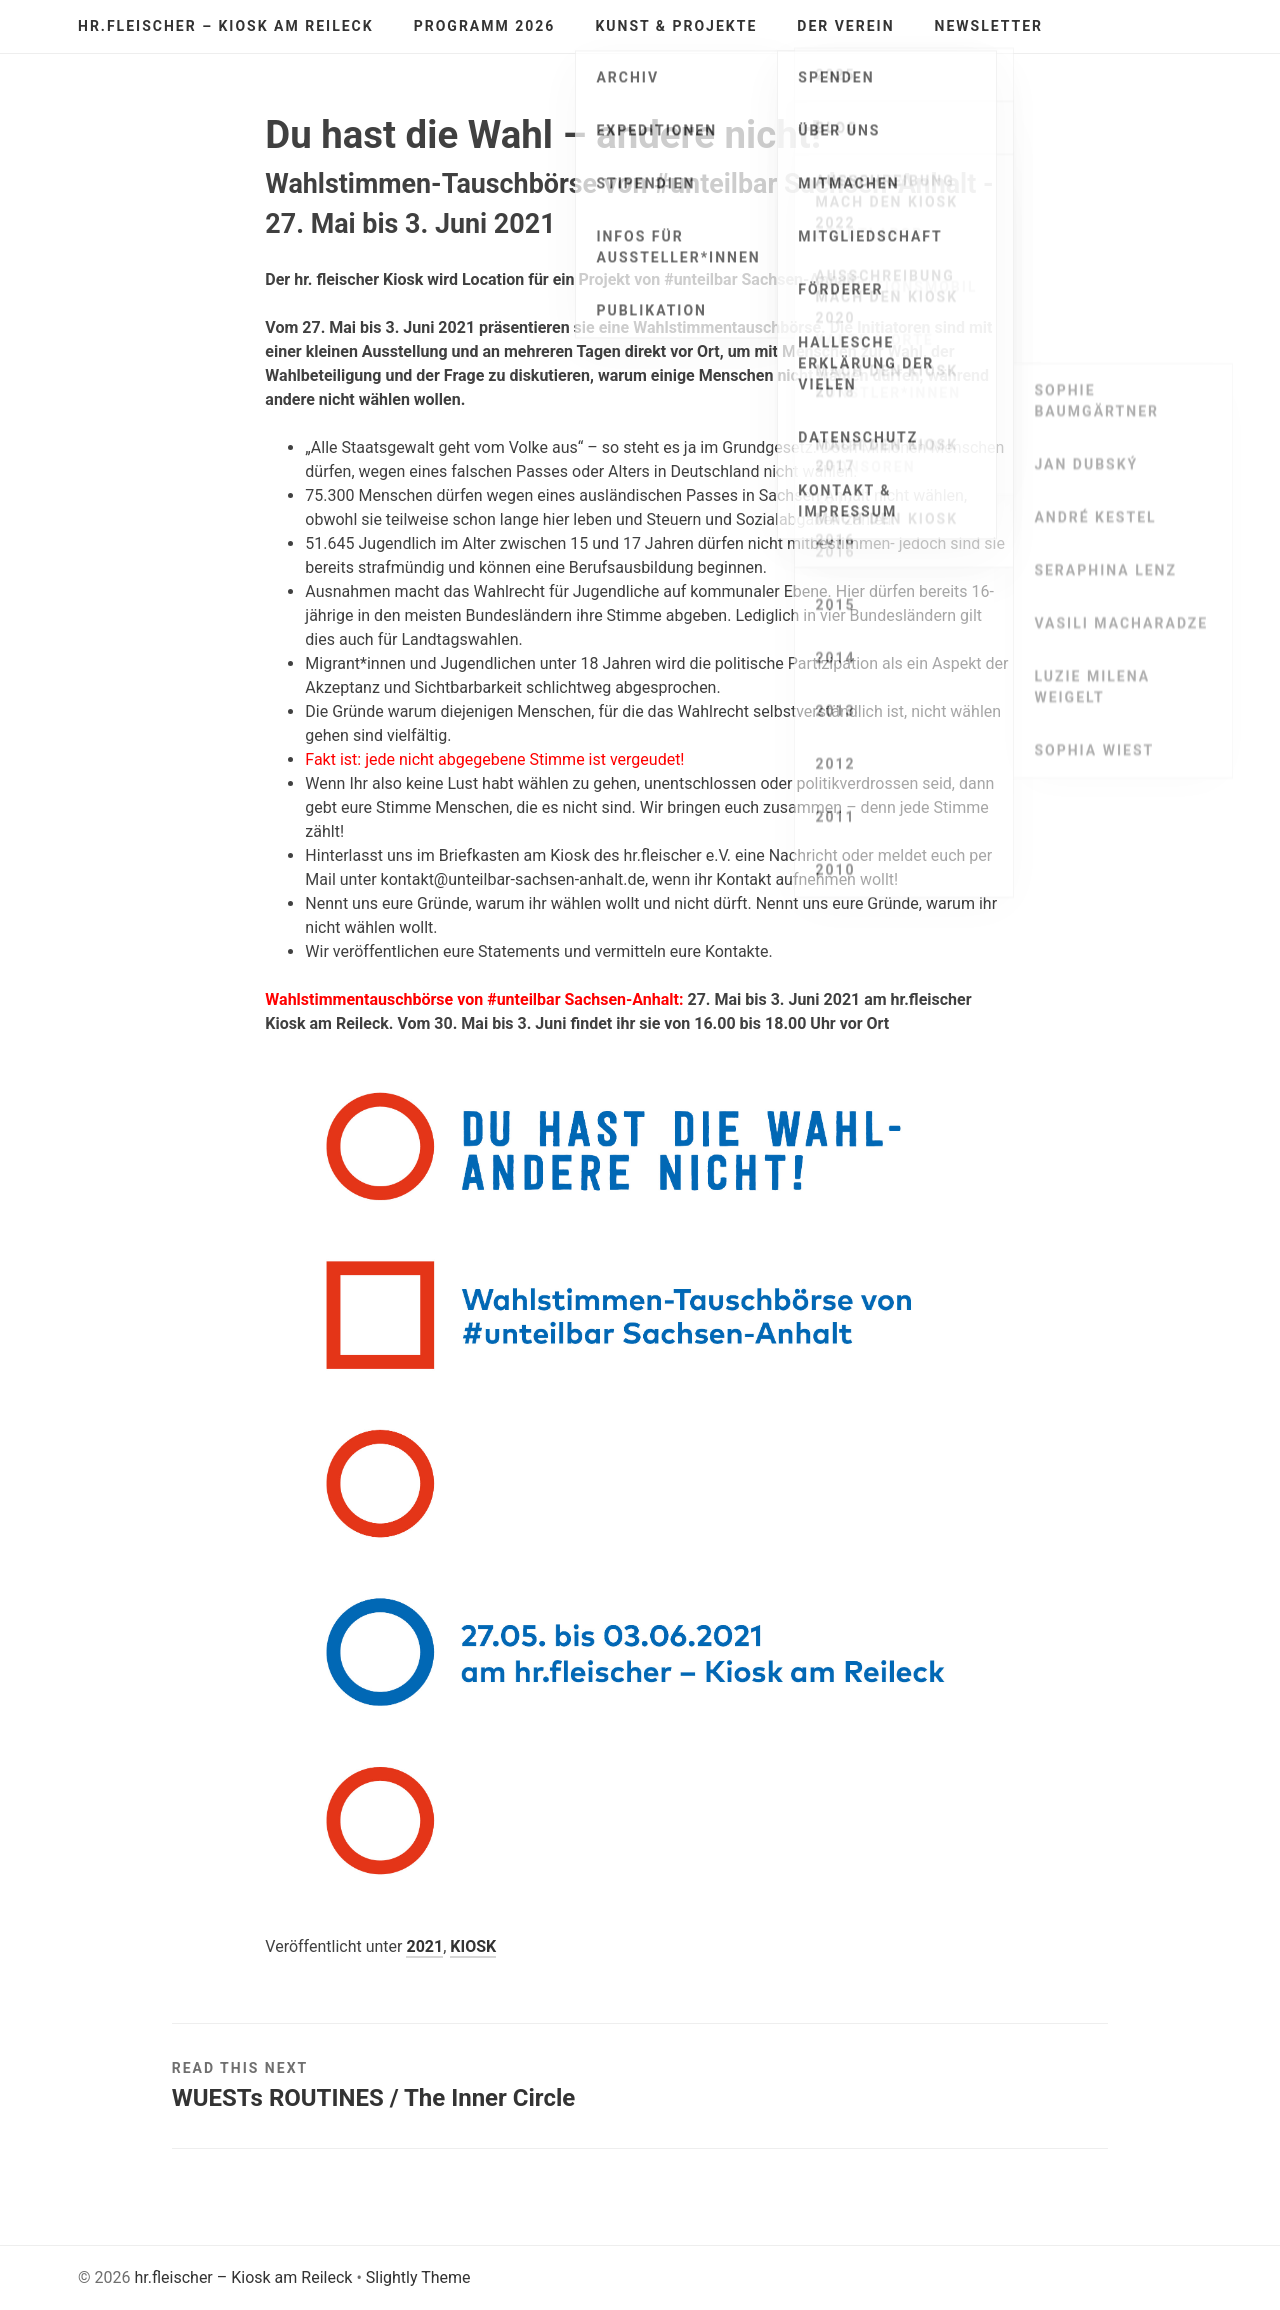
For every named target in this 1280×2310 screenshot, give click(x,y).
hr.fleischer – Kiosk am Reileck (226, 26)
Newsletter (989, 26)
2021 (424, 1946)
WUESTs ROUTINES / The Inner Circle (374, 2098)
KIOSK (473, 1946)
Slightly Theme (418, 2277)
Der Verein (845, 26)
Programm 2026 (485, 26)
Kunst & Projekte (676, 26)
